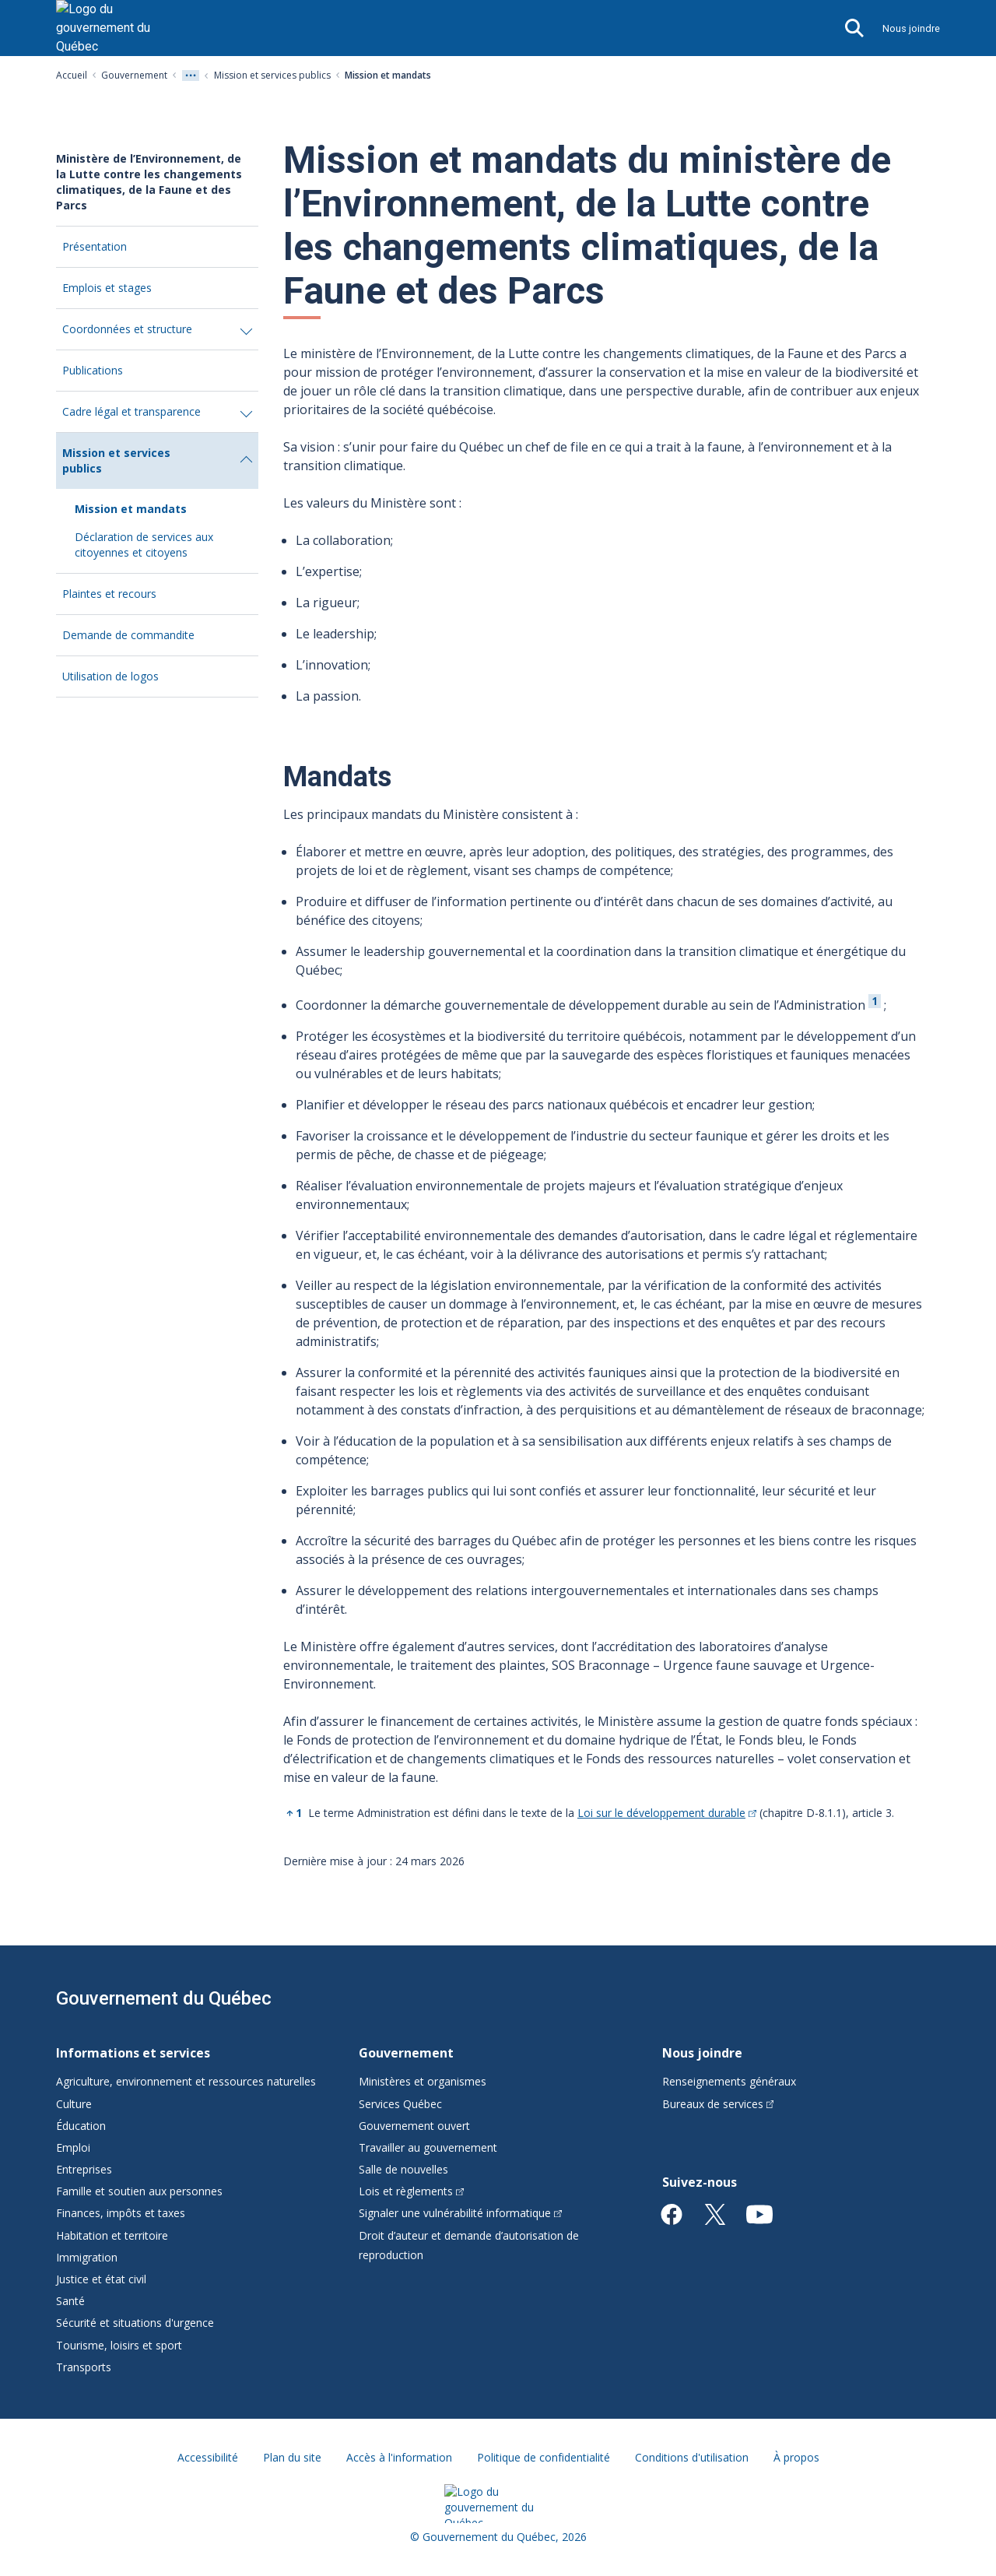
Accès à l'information (399, 2457)
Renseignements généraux (729, 2081)
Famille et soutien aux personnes (139, 2191)
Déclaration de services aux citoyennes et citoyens (144, 544)
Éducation (81, 2125)
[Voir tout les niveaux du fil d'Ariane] (190, 75)
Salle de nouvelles (403, 2169)
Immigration (86, 2257)
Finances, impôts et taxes (120, 2212)
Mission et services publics (272, 75)
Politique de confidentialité (543, 2457)
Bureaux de (718, 2103)
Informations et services (133, 2052)
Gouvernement (134, 75)
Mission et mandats (131, 508)
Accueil (71, 75)
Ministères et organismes (422, 2081)
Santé (70, 2300)
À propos (796, 2457)
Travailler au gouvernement (428, 2147)
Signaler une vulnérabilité (460, 2212)
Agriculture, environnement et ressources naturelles (186, 2081)
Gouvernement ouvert (414, 2125)
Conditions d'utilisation (692, 2457)
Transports (83, 2367)
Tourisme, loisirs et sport (119, 2345)
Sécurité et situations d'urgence (135, 2322)
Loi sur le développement (666, 1812)
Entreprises (84, 2169)
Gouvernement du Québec (164, 1998)
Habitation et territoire (112, 2235)
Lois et (411, 2191)
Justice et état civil (101, 2279)
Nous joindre (911, 28)
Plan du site (292, 2457)
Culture (74, 2103)
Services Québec (400, 2103)
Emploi (73, 2147)
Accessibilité (207, 2457)
